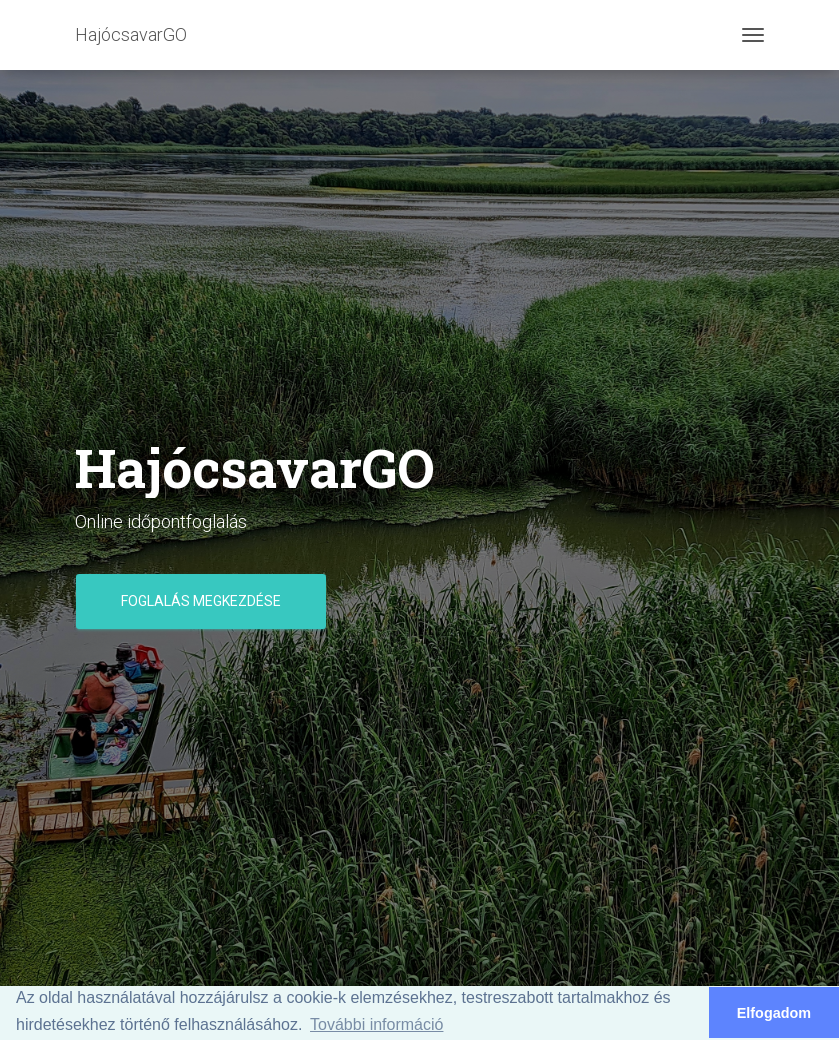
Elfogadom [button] (774, 1013)
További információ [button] (376, 1024)
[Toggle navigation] (753, 35)
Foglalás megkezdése (201, 601)
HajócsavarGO (131, 34)
